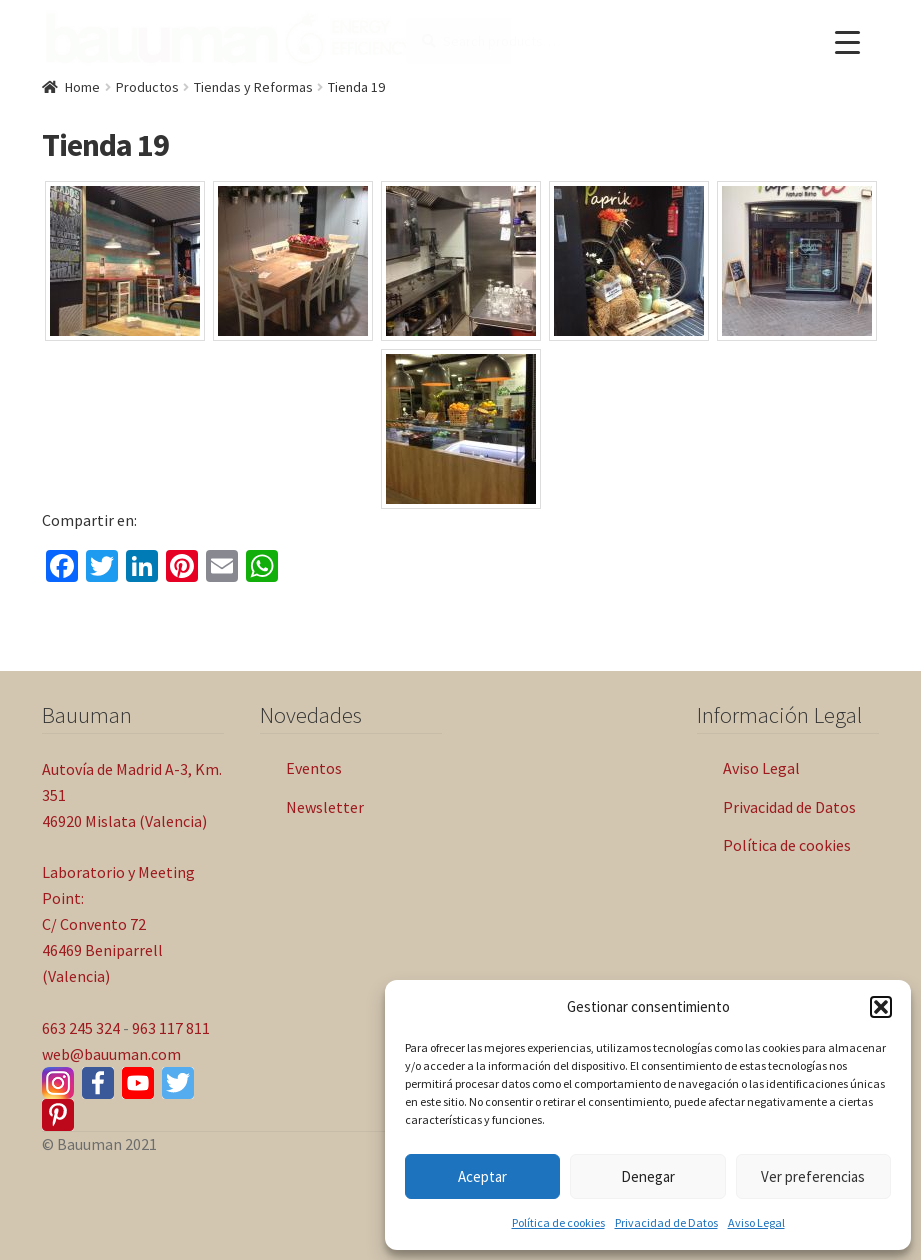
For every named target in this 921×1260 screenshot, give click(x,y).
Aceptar (482, 1176)
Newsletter (325, 807)
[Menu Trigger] (847, 42)
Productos (147, 87)
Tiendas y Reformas (253, 87)
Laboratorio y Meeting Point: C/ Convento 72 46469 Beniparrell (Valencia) (118, 924)
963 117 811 (171, 1028)
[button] (881, 1007)
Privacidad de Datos (666, 1222)
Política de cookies (558, 1222)
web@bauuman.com (111, 1054)
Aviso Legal (756, 1222)
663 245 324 (81, 1028)
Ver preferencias (813, 1176)
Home (82, 87)
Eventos (314, 768)
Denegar (648, 1176)
